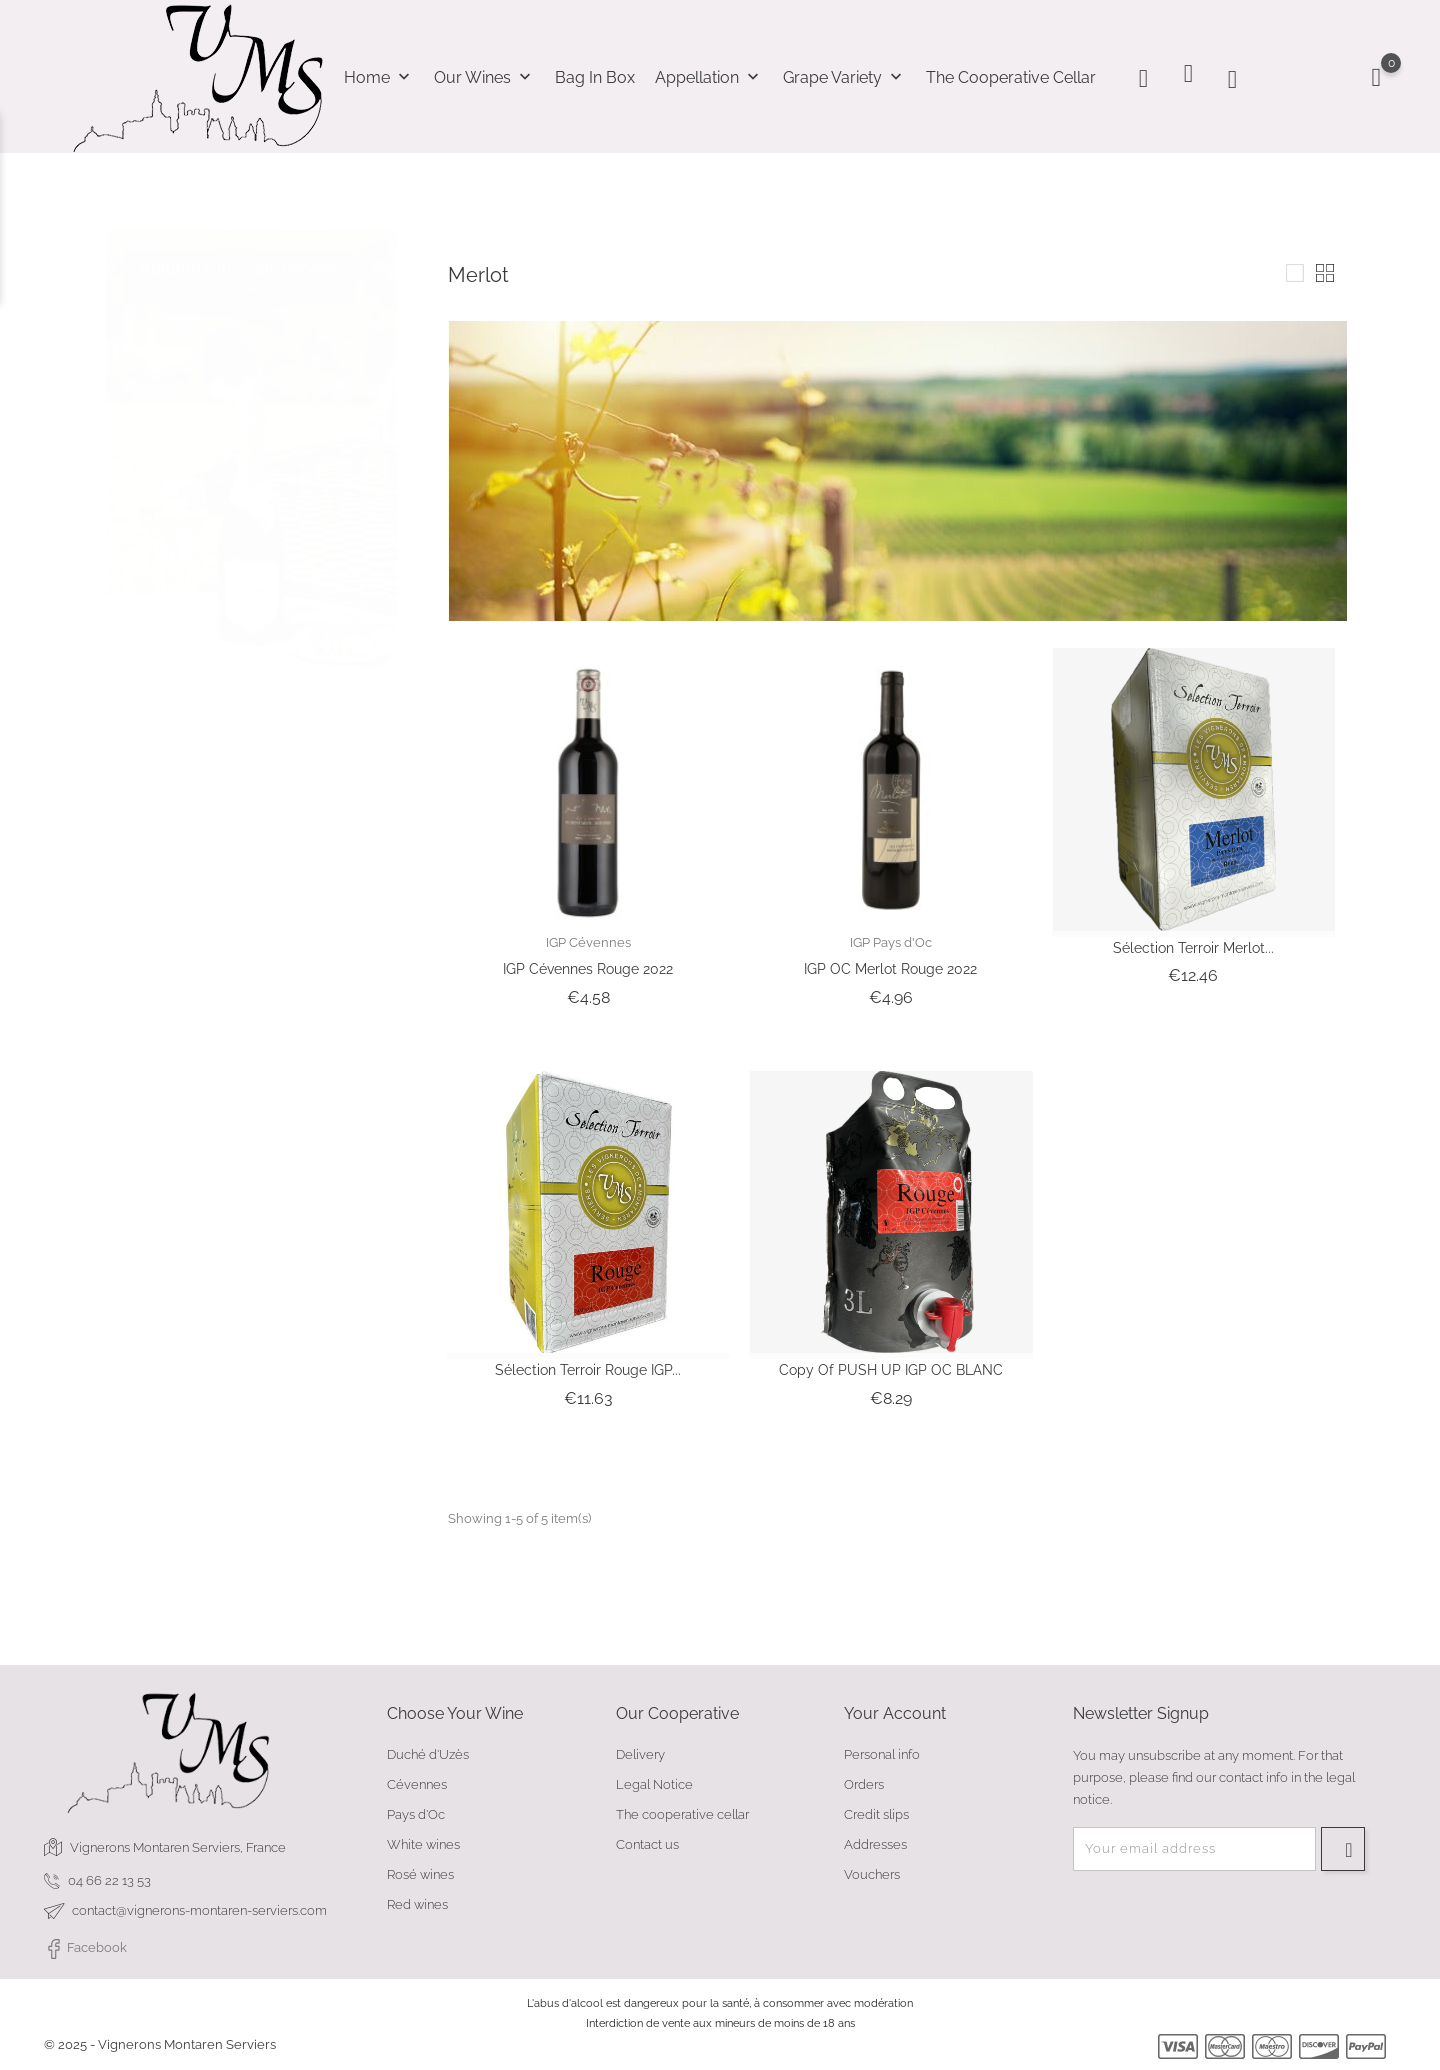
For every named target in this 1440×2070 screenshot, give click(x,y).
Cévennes (417, 1784)
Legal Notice (654, 1784)
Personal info (882, 1754)
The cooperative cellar (1011, 77)
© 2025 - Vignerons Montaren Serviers (160, 2044)
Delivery (640, 1754)
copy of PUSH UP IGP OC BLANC (891, 1370)
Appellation (709, 78)
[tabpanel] (251, 434)
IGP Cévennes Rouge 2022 (588, 969)
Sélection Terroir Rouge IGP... (588, 1370)
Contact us (647, 1844)
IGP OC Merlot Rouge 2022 (890, 969)
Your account (895, 1713)
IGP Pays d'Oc (891, 942)
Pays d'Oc (416, 1814)
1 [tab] (385, 412)
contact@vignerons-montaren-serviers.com (199, 1910)
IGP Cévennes (588, 942)
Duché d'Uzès (428, 1754)
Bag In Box (595, 77)
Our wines (484, 78)
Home (379, 78)
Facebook (85, 1949)
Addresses (875, 1844)
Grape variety (844, 78)
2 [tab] (385, 449)
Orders (864, 1784)
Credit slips (876, 1814)
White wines (423, 1844)
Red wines (417, 1904)
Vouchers (872, 1874)
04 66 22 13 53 (109, 1880)
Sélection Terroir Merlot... (1193, 948)
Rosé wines (420, 1874)
